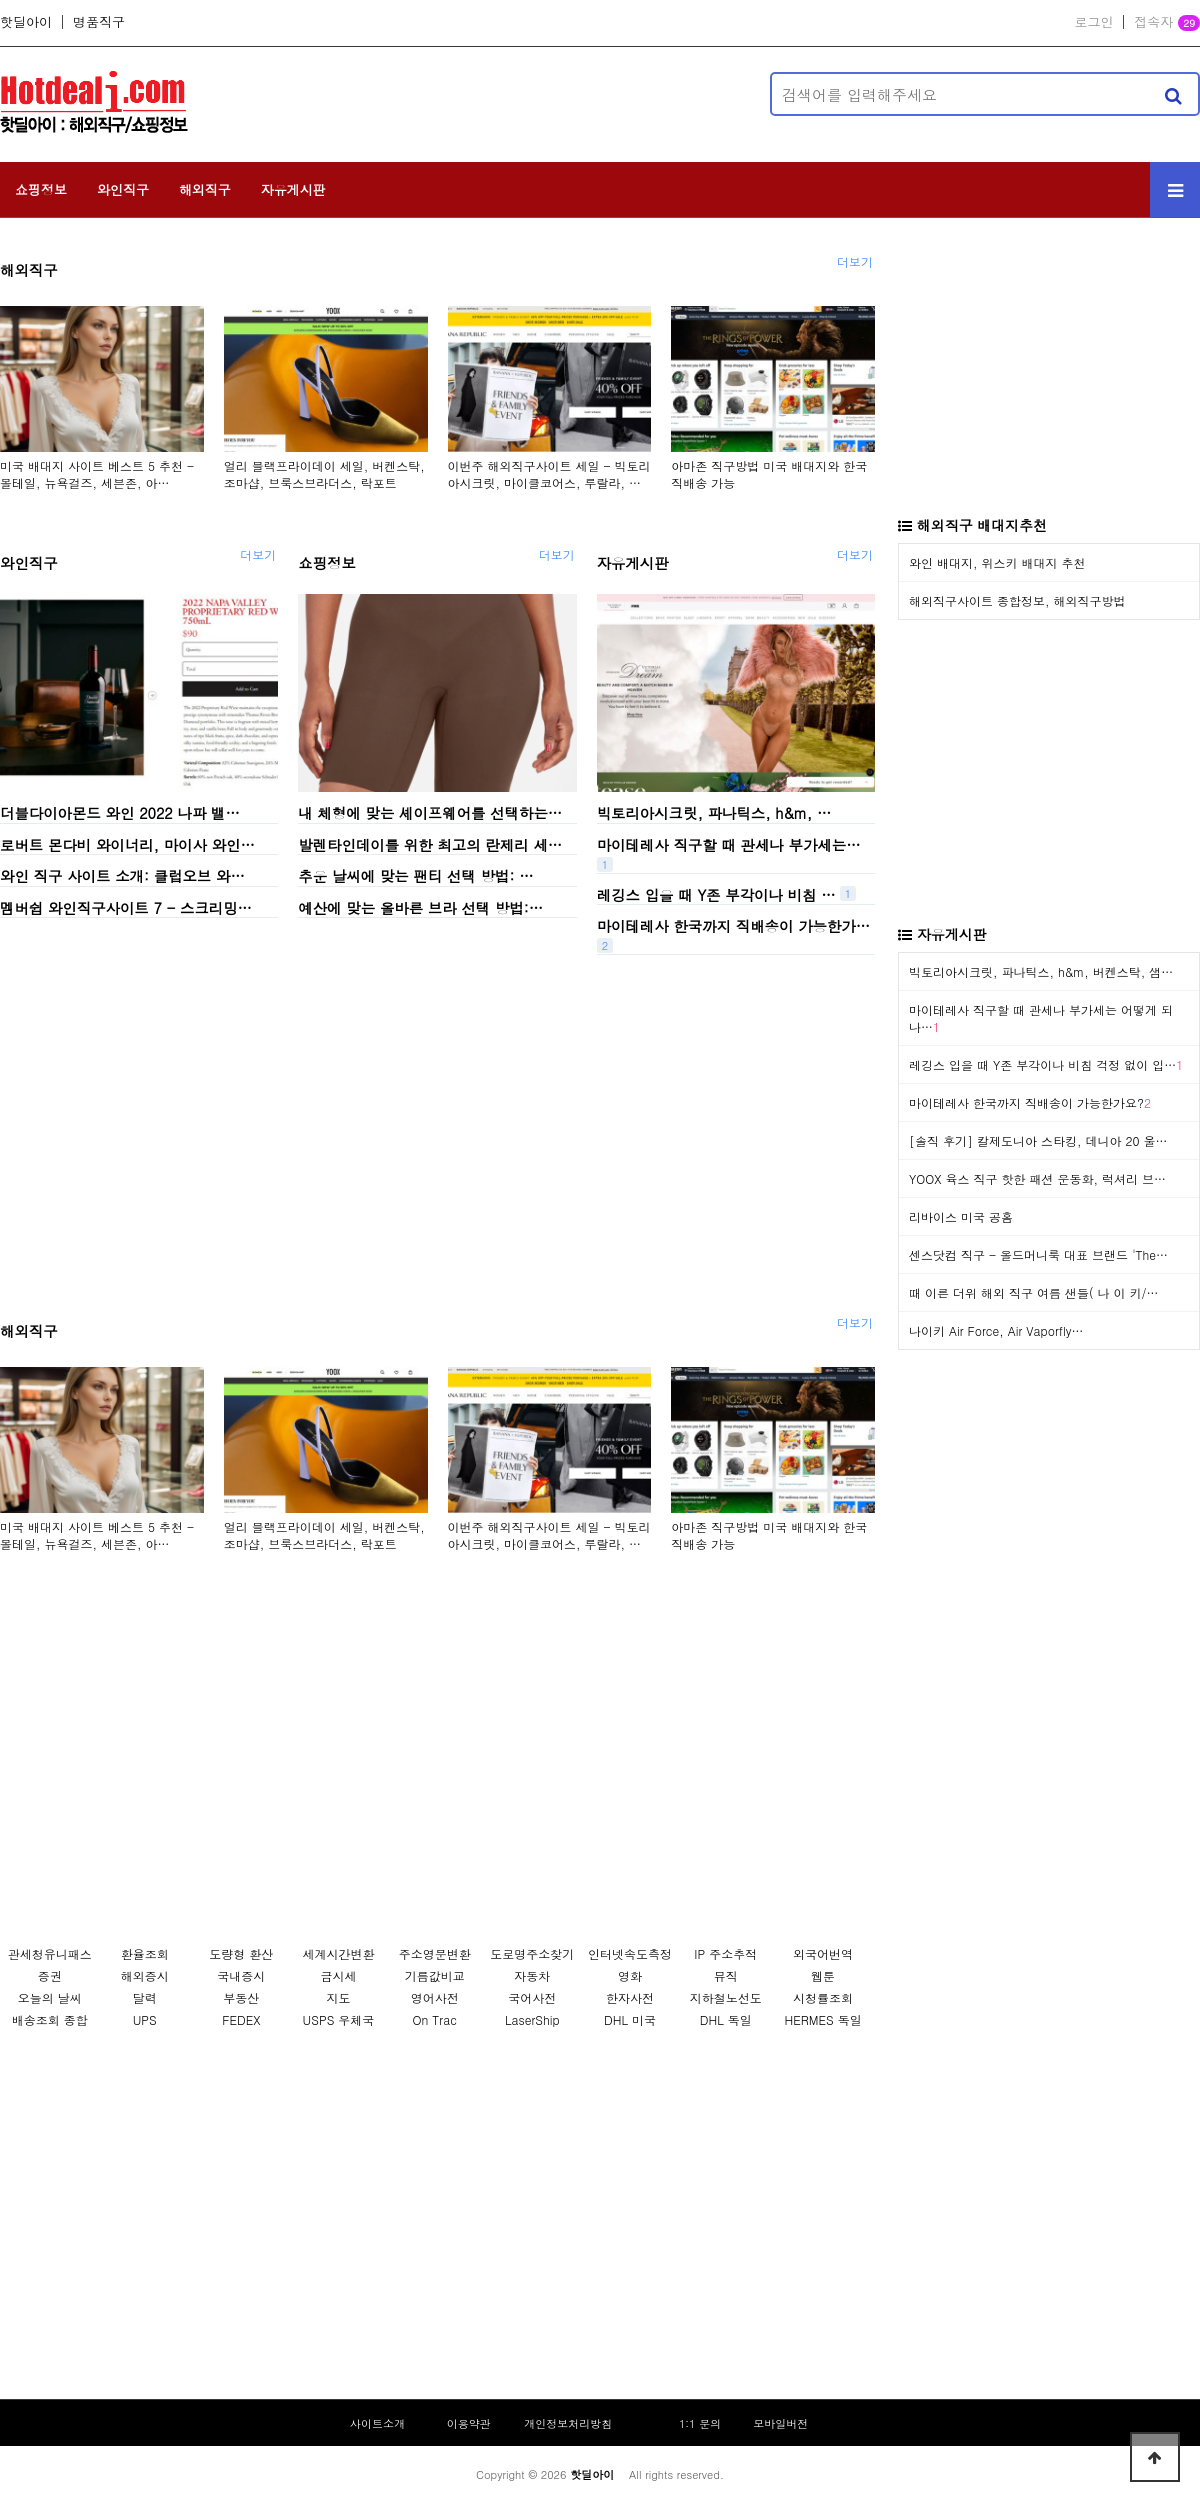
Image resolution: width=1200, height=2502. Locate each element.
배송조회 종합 (50, 2019)
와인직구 (123, 189)
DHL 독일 (726, 2019)
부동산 (241, 1997)
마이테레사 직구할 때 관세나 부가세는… (729, 844)
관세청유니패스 (50, 1953)
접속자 (1167, 23)
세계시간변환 (338, 1953)
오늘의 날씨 (50, 1997)
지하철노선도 (726, 1997)
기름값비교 (435, 1975)
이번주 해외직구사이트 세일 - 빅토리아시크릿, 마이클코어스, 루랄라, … (549, 474)
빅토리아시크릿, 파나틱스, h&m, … (714, 813)
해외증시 (145, 1975)
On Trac (435, 2019)
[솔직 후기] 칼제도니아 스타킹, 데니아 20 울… (1038, 1140)
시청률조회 (823, 1997)
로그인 (1093, 22)
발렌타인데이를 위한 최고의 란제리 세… (430, 844)
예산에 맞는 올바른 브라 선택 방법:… (420, 907)
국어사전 (532, 1997)
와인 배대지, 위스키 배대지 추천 (997, 562)
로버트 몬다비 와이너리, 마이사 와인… (127, 844)
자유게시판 (293, 189)
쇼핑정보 (41, 189)
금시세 (338, 1975)
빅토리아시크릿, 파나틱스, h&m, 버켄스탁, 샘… (1041, 971)
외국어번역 (823, 1953)
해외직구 (205, 189)
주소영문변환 (435, 1953)
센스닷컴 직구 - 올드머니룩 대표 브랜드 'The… (1038, 1254)
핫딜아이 (26, 22)
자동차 (532, 1975)
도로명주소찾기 (532, 1953)
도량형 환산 (241, 1953)
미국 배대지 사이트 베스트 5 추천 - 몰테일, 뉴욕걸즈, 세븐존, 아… (97, 474)
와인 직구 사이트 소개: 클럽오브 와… (122, 876)
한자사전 (630, 1997)
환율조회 (145, 1953)
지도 (338, 1997)
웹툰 (823, 1975)
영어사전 (435, 1997)
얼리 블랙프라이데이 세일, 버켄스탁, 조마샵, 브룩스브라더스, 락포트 (324, 474)
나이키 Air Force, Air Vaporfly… (996, 1330)
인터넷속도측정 (630, 1953)
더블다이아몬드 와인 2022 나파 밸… (120, 813)
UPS (145, 2019)
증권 (50, 1975)
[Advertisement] (485, 94)
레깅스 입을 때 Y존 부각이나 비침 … (716, 894)
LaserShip (532, 2019)
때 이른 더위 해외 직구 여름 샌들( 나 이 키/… (1034, 1292)
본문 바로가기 (0, 0)
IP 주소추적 (725, 1953)
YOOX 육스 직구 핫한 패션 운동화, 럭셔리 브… (1037, 1178)
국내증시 (241, 1975)
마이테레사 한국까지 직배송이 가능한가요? (1030, 1102)
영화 (630, 1975)
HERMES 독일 (822, 2019)
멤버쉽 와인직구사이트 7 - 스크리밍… (126, 907)
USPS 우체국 (339, 2019)
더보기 (855, 261)
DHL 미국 (630, 2019)
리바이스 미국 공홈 (961, 1216)
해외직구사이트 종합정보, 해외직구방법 (1017, 600)
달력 (145, 1997)
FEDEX (241, 2019)
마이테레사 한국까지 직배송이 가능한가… (733, 926)
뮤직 (726, 1975)
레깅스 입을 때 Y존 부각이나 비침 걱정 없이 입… (1046, 1064)
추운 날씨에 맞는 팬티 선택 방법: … (415, 876)
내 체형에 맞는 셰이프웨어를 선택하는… (430, 813)
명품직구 (99, 22)
